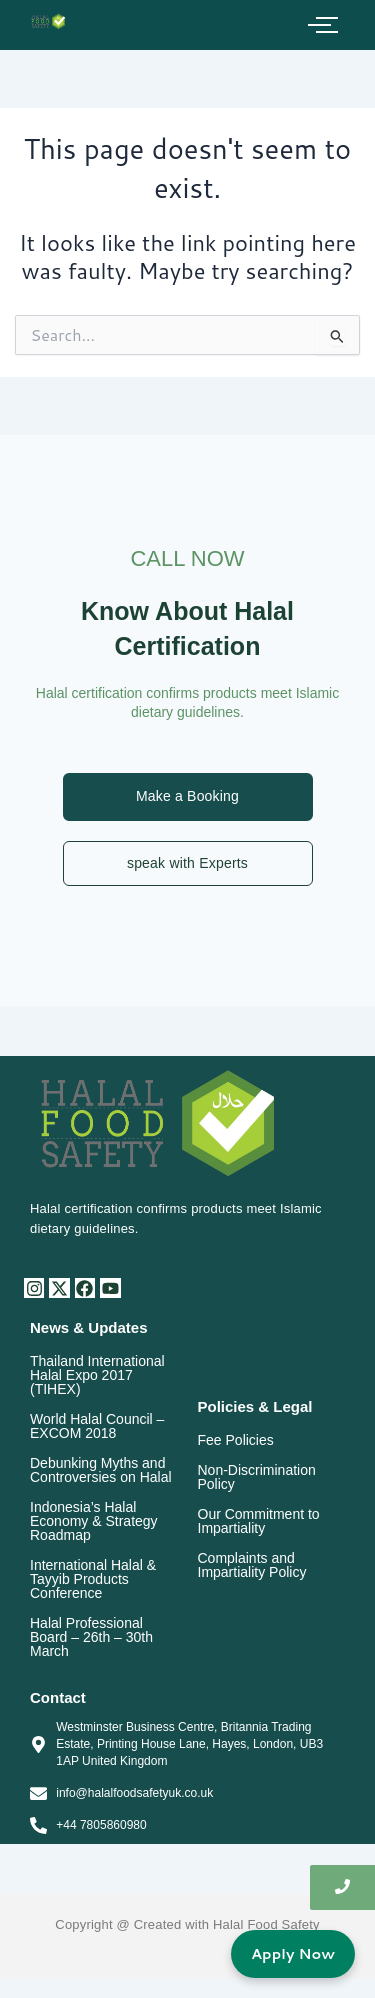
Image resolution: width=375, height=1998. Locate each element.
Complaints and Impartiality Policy (252, 1565)
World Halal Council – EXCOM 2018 (97, 1426)
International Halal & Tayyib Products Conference (93, 1579)
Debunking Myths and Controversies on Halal (101, 1470)
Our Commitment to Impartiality (259, 1521)
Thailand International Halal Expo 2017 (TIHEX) (97, 1375)
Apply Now (293, 1953)
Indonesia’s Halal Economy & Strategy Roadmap (94, 1521)
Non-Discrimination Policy (257, 1477)
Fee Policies (236, 1440)
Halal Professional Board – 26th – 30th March (91, 1637)
